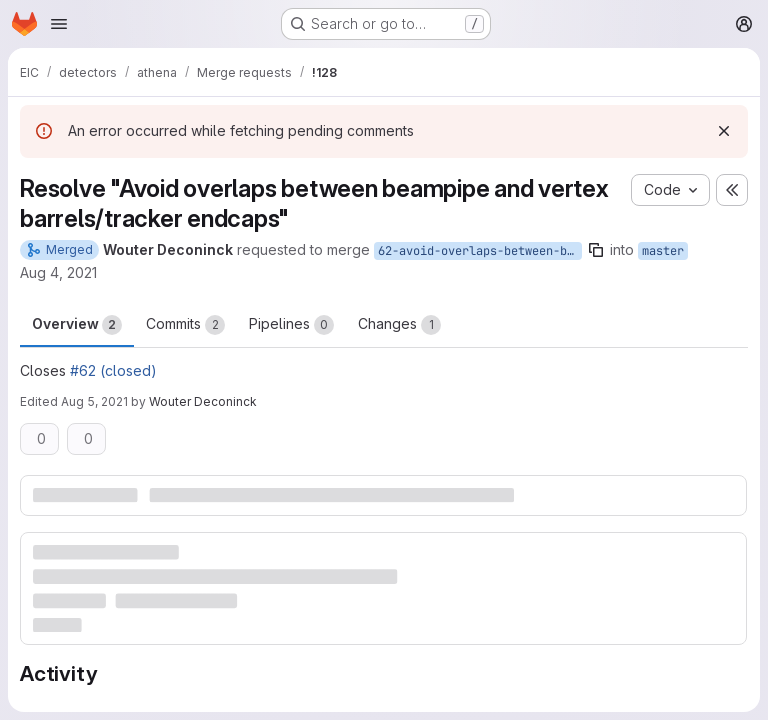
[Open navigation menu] (59, 24)
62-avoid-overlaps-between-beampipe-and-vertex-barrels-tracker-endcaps (480, 251)
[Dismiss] (724, 131)
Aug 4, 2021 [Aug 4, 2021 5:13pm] (58, 272)
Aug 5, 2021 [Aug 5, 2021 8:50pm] (94, 401)
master (663, 251)
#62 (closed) (113, 370)
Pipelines (291, 325)
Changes (399, 325)
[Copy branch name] (596, 250)
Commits (185, 325)
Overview (77, 325)
